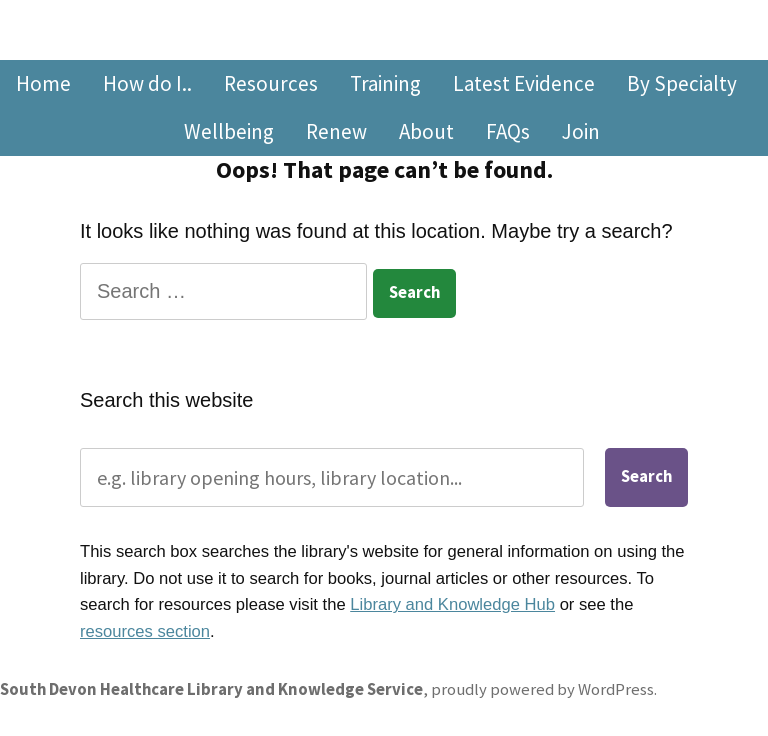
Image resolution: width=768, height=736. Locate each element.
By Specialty (682, 83)
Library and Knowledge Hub (452, 604)
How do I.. (147, 83)
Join (581, 131)
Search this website (166, 400)
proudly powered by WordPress (542, 689)
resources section (145, 631)
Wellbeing (229, 131)
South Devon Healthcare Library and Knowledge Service (211, 689)
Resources (271, 83)
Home (43, 83)
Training (385, 83)
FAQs (508, 131)
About (426, 131)
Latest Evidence (524, 83)
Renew (336, 131)
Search (646, 476)
